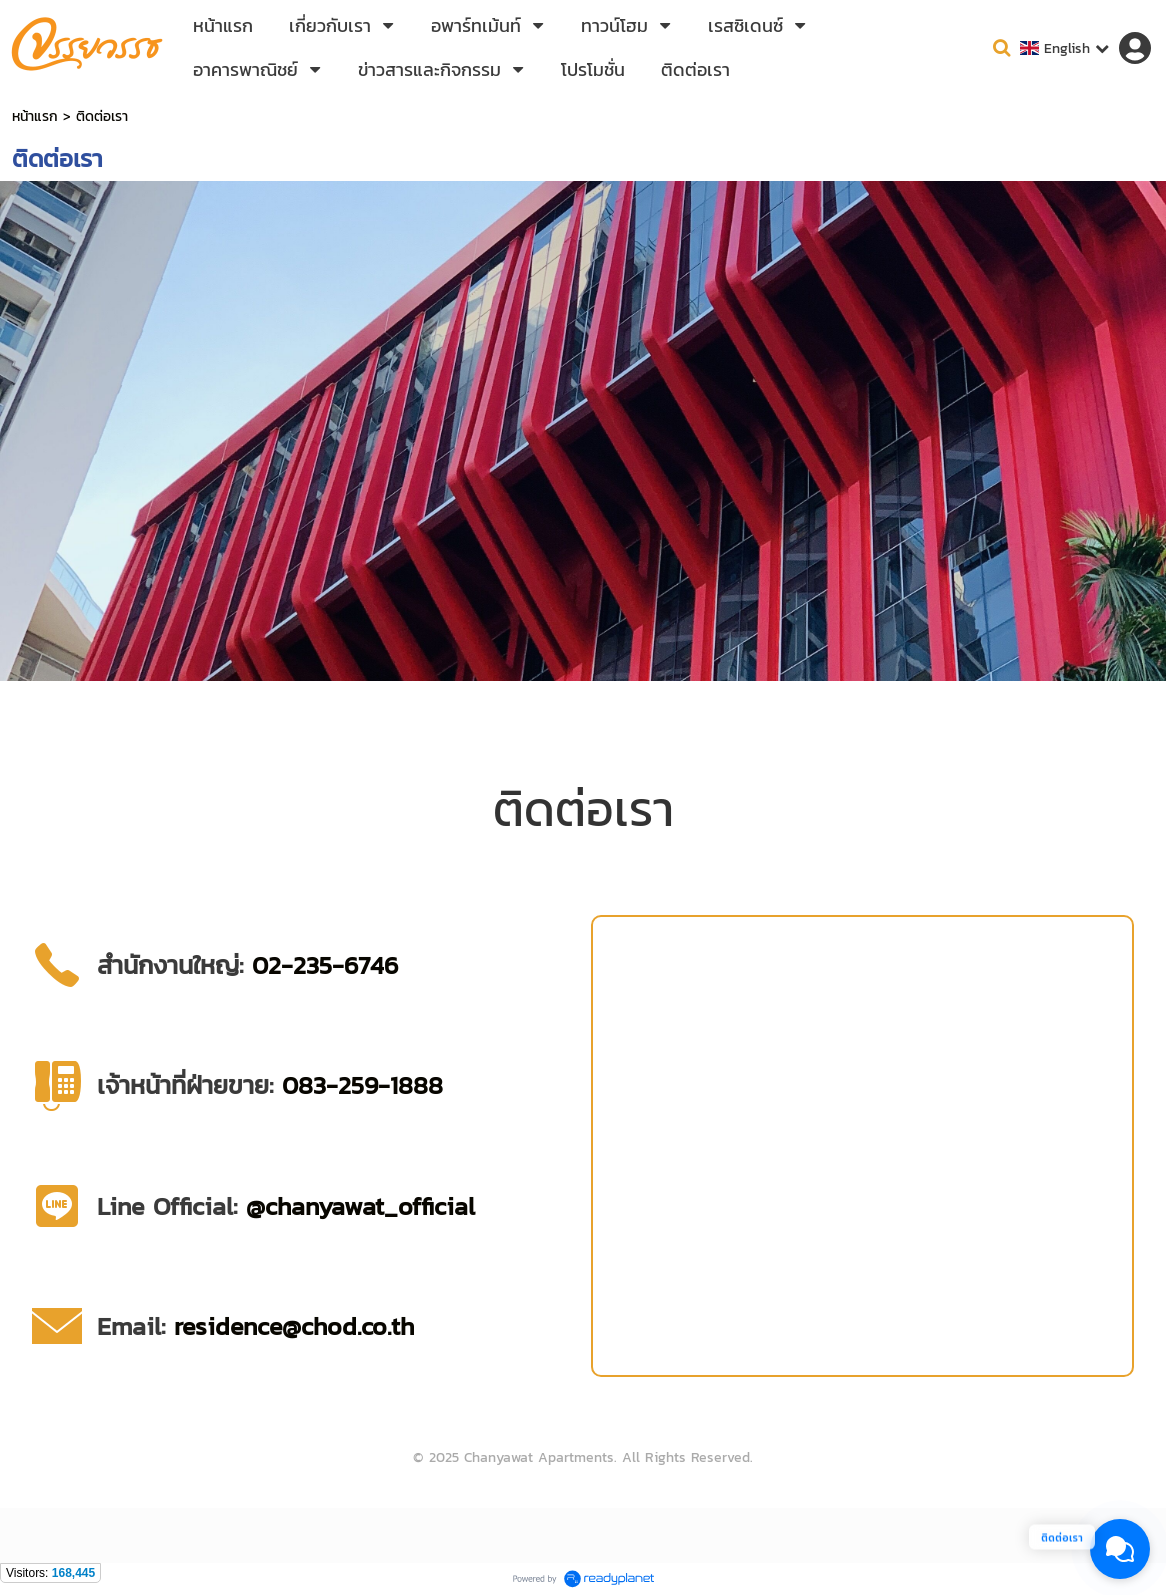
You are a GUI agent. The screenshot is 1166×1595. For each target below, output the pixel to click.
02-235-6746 (325, 965)
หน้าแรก (35, 116)
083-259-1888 (362, 1085)
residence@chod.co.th (294, 1326)
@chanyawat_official (360, 1206)
